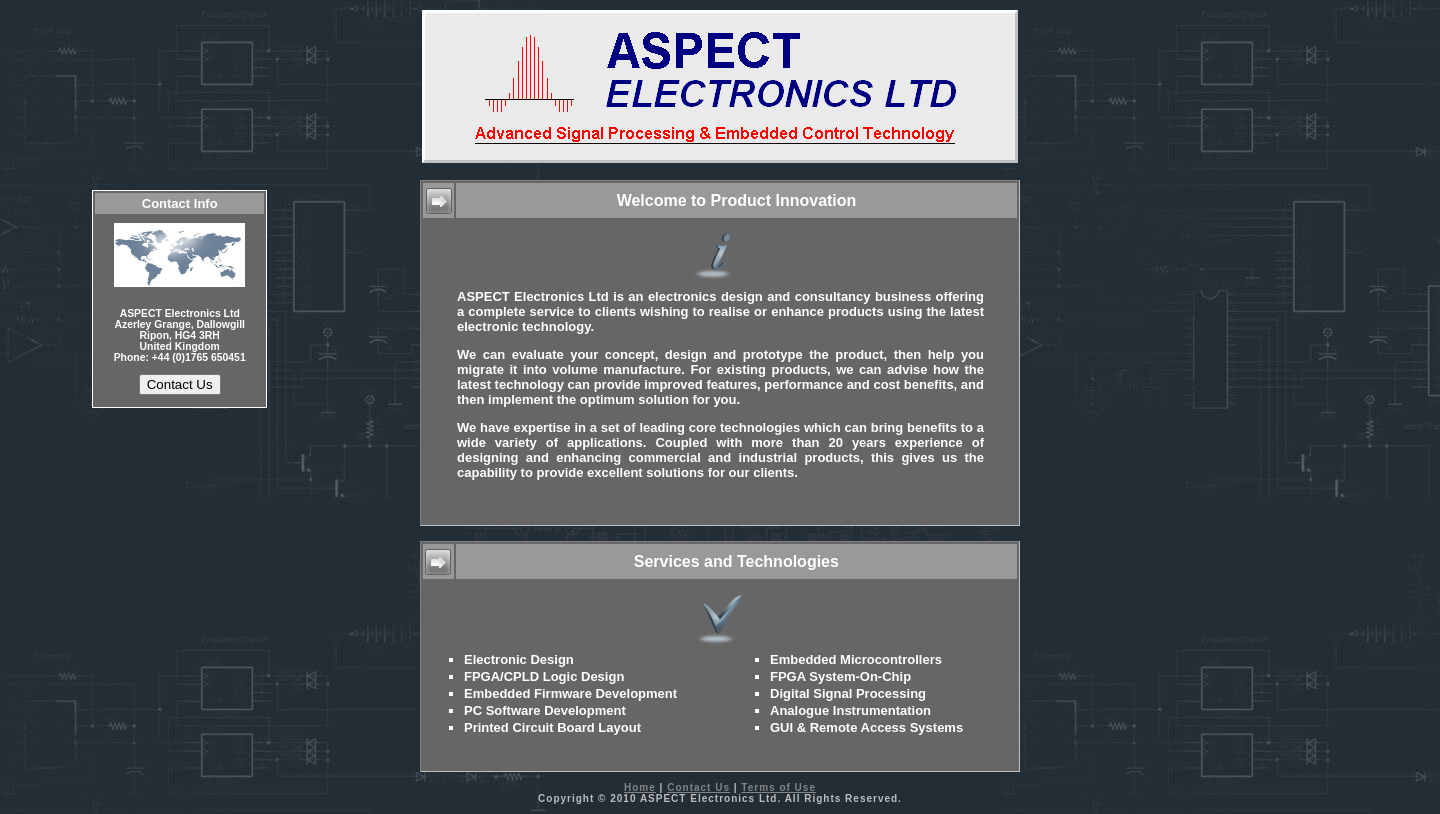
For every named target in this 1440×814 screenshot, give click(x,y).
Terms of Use (778, 787)
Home (640, 787)
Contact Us (698, 787)
